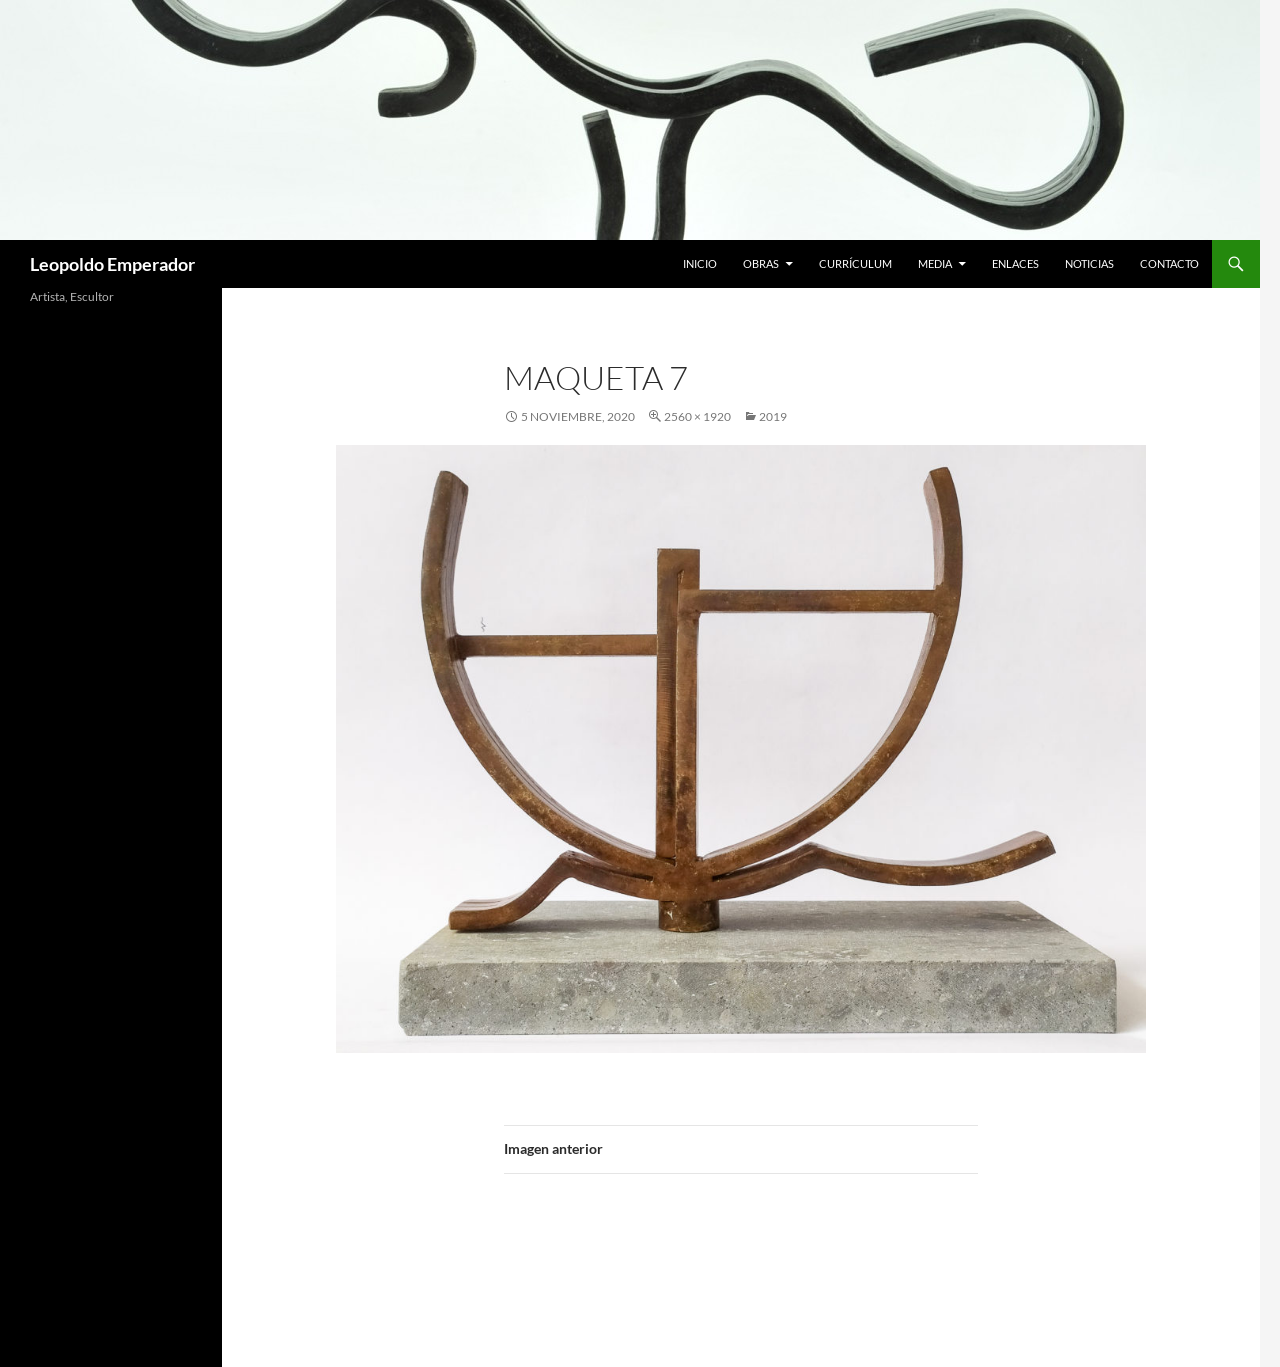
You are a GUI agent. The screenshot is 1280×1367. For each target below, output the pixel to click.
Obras (761, 263)
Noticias (1089, 263)
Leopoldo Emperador (112, 264)
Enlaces (1015, 263)
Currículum (855, 263)
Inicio (700, 263)
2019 (773, 416)
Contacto (1169, 263)
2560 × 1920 (697, 416)
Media (935, 263)
